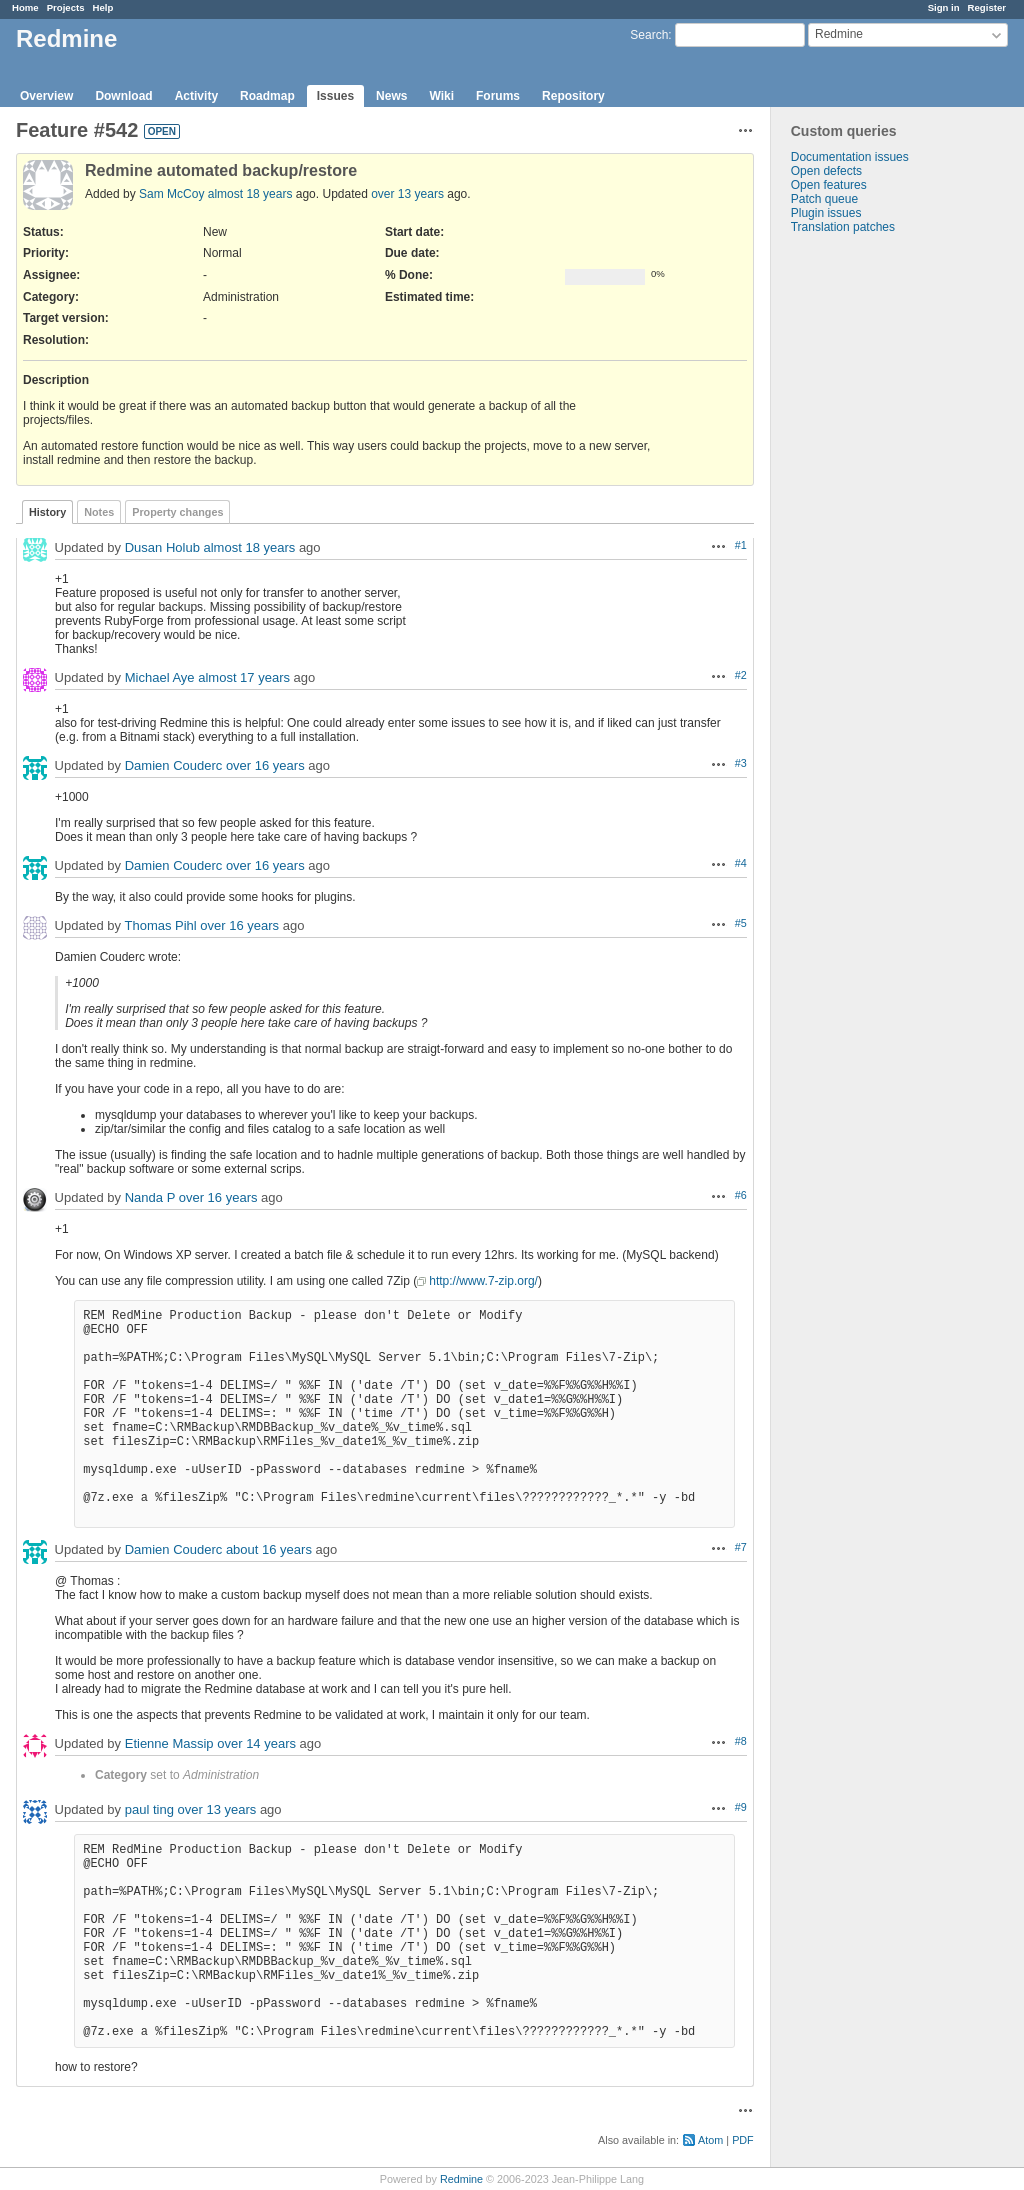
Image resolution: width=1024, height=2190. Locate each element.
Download (123, 96)
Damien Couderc (174, 765)
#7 (741, 1547)
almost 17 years (244, 677)
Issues (335, 96)
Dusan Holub (162, 547)
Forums (498, 96)
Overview (46, 96)
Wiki (441, 96)
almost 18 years (250, 194)
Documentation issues (850, 157)
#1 (741, 545)
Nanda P (150, 1197)
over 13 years (407, 194)
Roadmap (267, 96)
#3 (741, 763)
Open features (829, 185)
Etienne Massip (169, 1743)
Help (103, 7)
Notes (99, 512)
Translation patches (843, 227)
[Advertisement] (871, 548)
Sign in (944, 7)
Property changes (177, 512)
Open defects (826, 171)
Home (25, 7)
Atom (710, 2140)
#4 (741, 863)
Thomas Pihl (160, 925)
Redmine (461, 2179)
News (391, 96)
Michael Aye (160, 677)
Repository (573, 96)
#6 (741, 1195)
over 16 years (265, 765)
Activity (196, 96)
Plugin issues (826, 213)
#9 (741, 1807)
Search (649, 35)
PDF (743, 2140)
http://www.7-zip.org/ (483, 1281)
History (47, 512)
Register (987, 7)
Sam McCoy (171, 194)
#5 (741, 923)
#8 (741, 1741)
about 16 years (269, 1549)
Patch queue (824, 199)
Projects (66, 7)
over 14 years (256, 1743)
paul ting (149, 1809)
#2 (741, 675)
